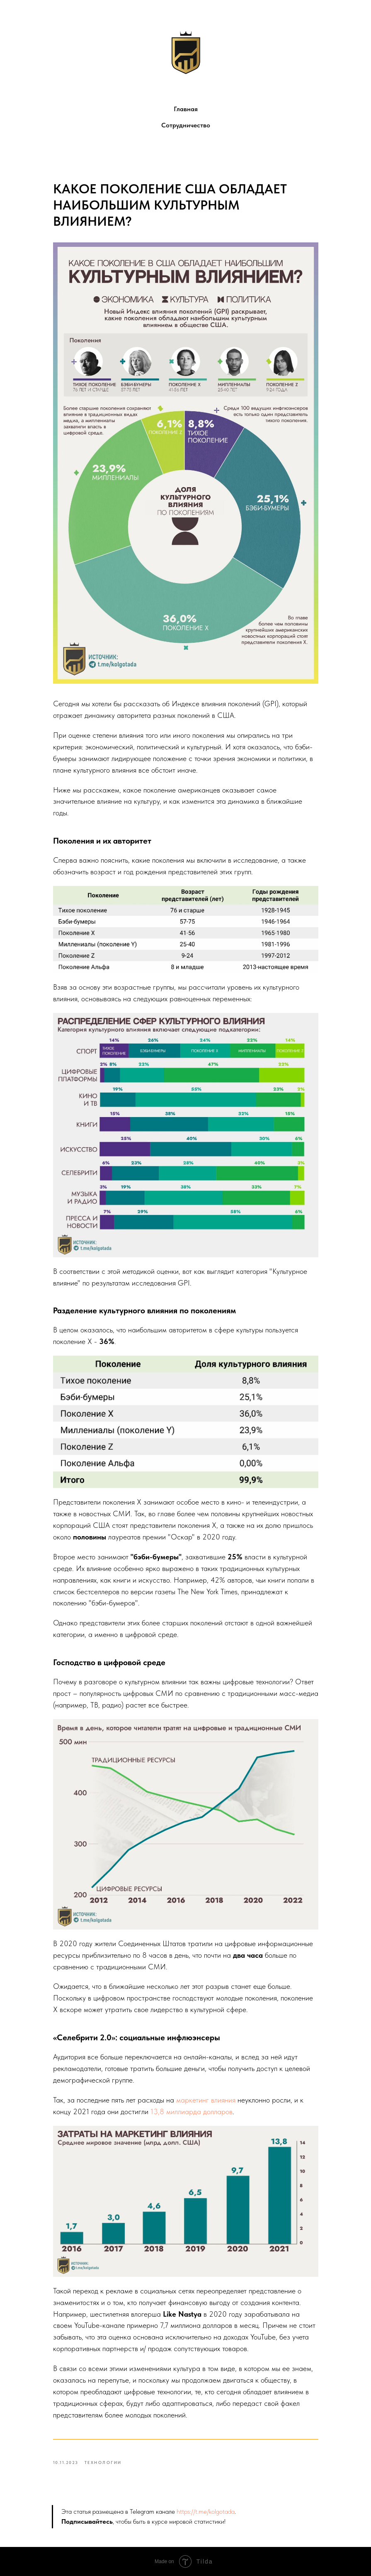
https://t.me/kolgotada (206, 2511)
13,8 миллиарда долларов (191, 2111)
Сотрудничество (185, 125)
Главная (186, 109)
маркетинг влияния (205, 2099)
